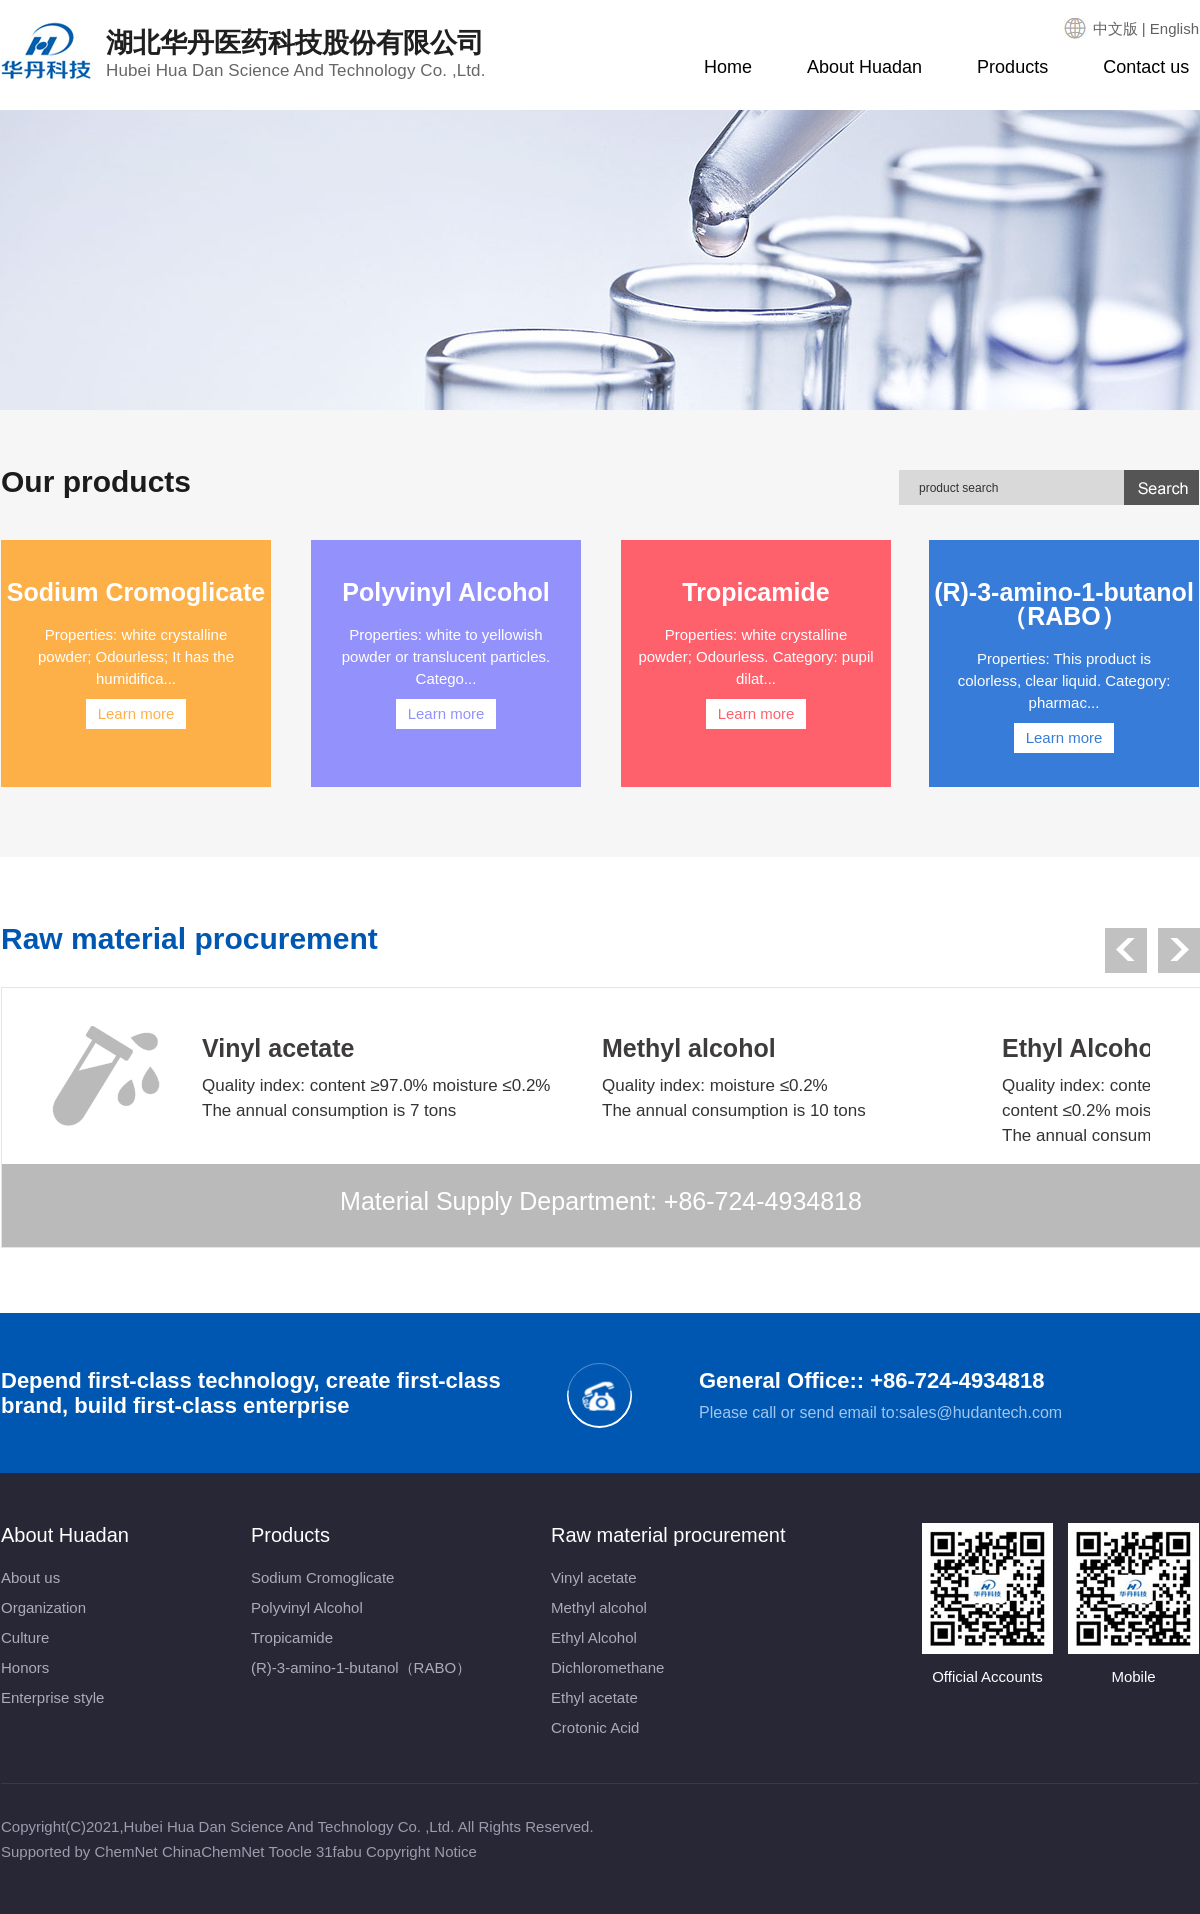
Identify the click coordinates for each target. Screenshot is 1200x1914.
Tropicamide (292, 1637)
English (1174, 28)
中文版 (1115, 28)
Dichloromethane (607, 1667)
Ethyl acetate (594, 1697)
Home (728, 67)
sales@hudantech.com (980, 1412)
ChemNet (125, 1851)
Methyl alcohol (599, 1607)
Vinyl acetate (594, 1577)
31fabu (339, 1851)
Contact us (1146, 67)
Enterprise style (52, 1697)
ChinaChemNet (213, 1851)
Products (1012, 67)
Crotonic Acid (595, 1727)
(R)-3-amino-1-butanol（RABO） (361, 1667)
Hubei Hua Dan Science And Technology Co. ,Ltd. (289, 1826)
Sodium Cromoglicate (322, 1577)
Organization (43, 1607)
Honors (25, 1667)
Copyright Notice (421, 1851)
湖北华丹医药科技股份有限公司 (295, 54)
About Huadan (864, 67)
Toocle (289, 1851)
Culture (25, 1637)
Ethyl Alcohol (594, 1637)
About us (30, 1577)
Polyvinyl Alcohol (307, 1607)
